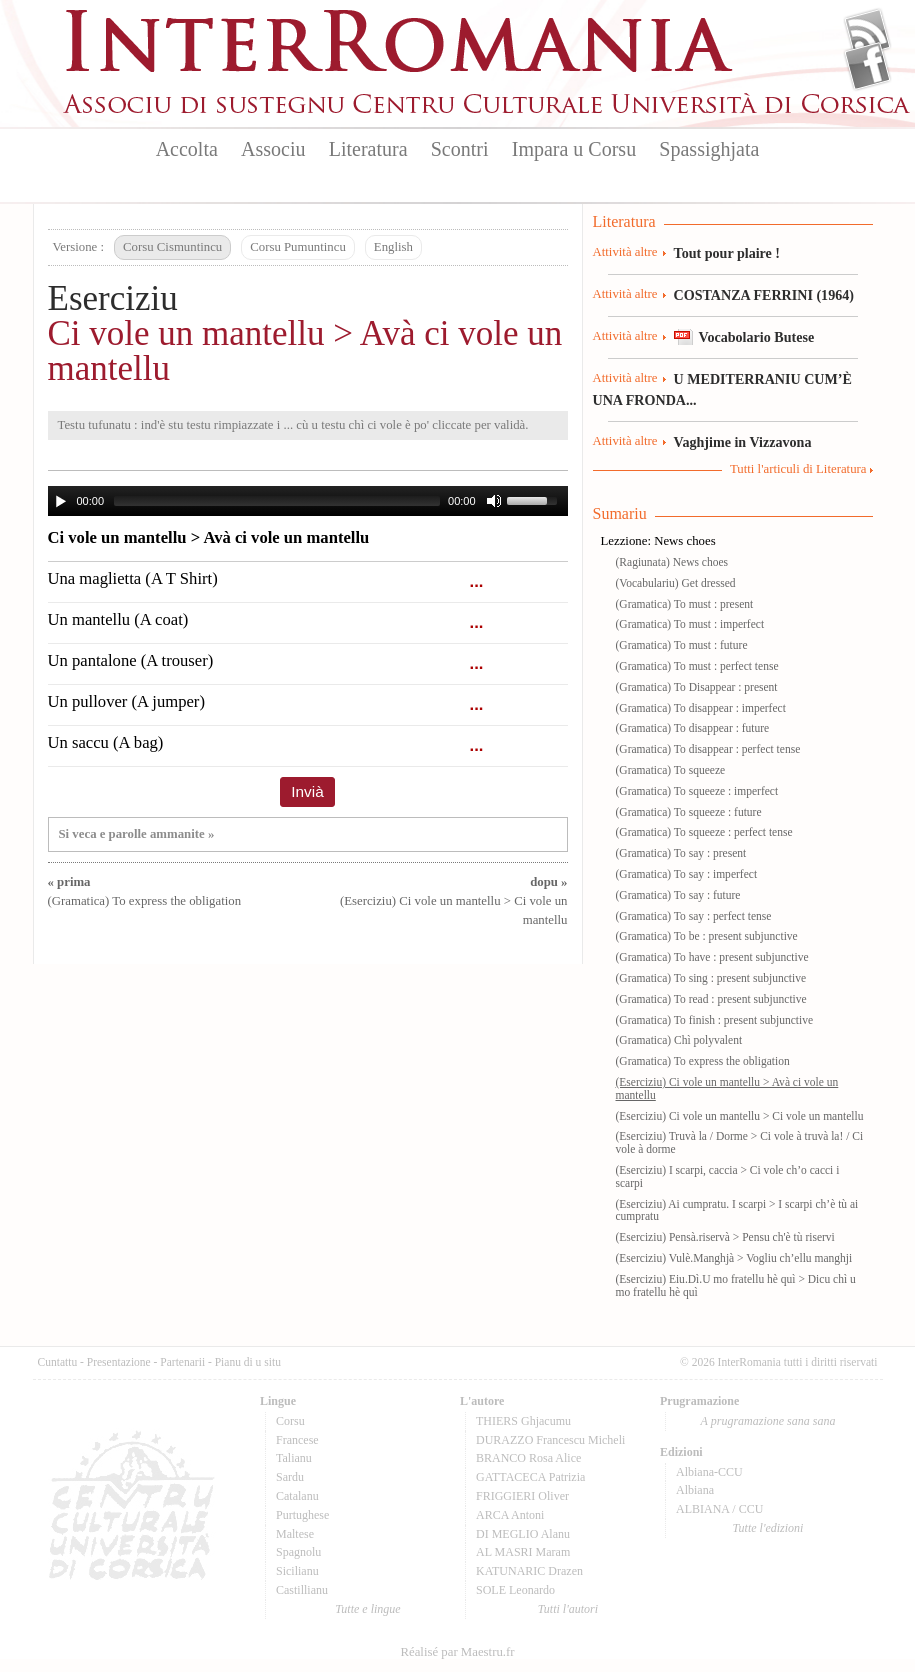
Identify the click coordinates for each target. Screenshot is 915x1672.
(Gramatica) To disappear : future (693, 728)
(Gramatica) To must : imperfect (690, 624)
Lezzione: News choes (658, 541)
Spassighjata (709, 149)
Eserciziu (113, 298)
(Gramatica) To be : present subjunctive (707, 936)
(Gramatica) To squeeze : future (689, 812)
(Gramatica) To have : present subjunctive (712, 957)
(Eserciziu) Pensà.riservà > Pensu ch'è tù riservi (725, 1237)
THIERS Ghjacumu (523, 1421)
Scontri (460, 149)
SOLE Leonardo (515, 1590)
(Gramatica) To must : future (682, 645)
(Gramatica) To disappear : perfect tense (708, 749)
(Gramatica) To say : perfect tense (694, 916)
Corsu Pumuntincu (298, 247)
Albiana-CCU (709, 1472)
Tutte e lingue (367, 1609)
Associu (273, 149)
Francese (297, 1440)
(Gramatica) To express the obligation (703, 1061)
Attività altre (625, 252)
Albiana (695, 1490)
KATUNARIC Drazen (529, 1571)
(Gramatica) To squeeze (671, 770)
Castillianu (302, 1590)
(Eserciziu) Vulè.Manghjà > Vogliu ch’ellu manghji (734, 1258)
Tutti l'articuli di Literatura (798, 469)
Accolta (187, 149)
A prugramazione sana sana (768, 1421)
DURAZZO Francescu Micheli (550, 1440)
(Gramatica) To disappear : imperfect (701, 708)
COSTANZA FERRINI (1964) (764, 295)
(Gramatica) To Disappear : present (697, 687)
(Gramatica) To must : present (685, 604)
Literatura (368, 149)
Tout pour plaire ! (727, 253)
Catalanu (297, 1496)
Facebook (867, 66)
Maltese (295, 1534)
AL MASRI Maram (523, 1552)
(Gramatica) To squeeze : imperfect (697, 791)
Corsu (290, 1421)
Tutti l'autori (568, 1609)
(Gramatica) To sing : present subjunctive (711, 978)
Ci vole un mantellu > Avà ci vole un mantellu (305, 351)
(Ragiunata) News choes (672, 562)
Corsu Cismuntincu (172, 247)
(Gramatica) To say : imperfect (687, 874)
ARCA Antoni (510, 1515)
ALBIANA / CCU (719, 1509)
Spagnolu (298, 1552)
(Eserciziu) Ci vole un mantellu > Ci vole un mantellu (454, 901)
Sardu (290, 1477)
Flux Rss (867, 33)
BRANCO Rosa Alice (528, 1458)
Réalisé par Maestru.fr (457, 1652)
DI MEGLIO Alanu (523, 1534)
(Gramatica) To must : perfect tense (697, 666)
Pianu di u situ (248, 1362)
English (393, 247)
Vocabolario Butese (757, 337)
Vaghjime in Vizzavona (743, 442)
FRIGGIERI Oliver (522, 1496)
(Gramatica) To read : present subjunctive (711, 999)
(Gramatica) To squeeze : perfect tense (704, 832)
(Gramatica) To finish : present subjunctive (715, 1020)
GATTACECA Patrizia (530, 1477)
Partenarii (182, 1362)
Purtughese (302, 1515)
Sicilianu (297, 1571)
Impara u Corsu (574, 149)
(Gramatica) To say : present (681, 853)
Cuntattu (58, 1362)
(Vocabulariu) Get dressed (676, 583)
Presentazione (119, 1362)
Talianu (294, 1458)
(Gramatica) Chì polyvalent (679, 1040)
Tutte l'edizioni (768, 1528)
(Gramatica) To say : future (678, 895)
